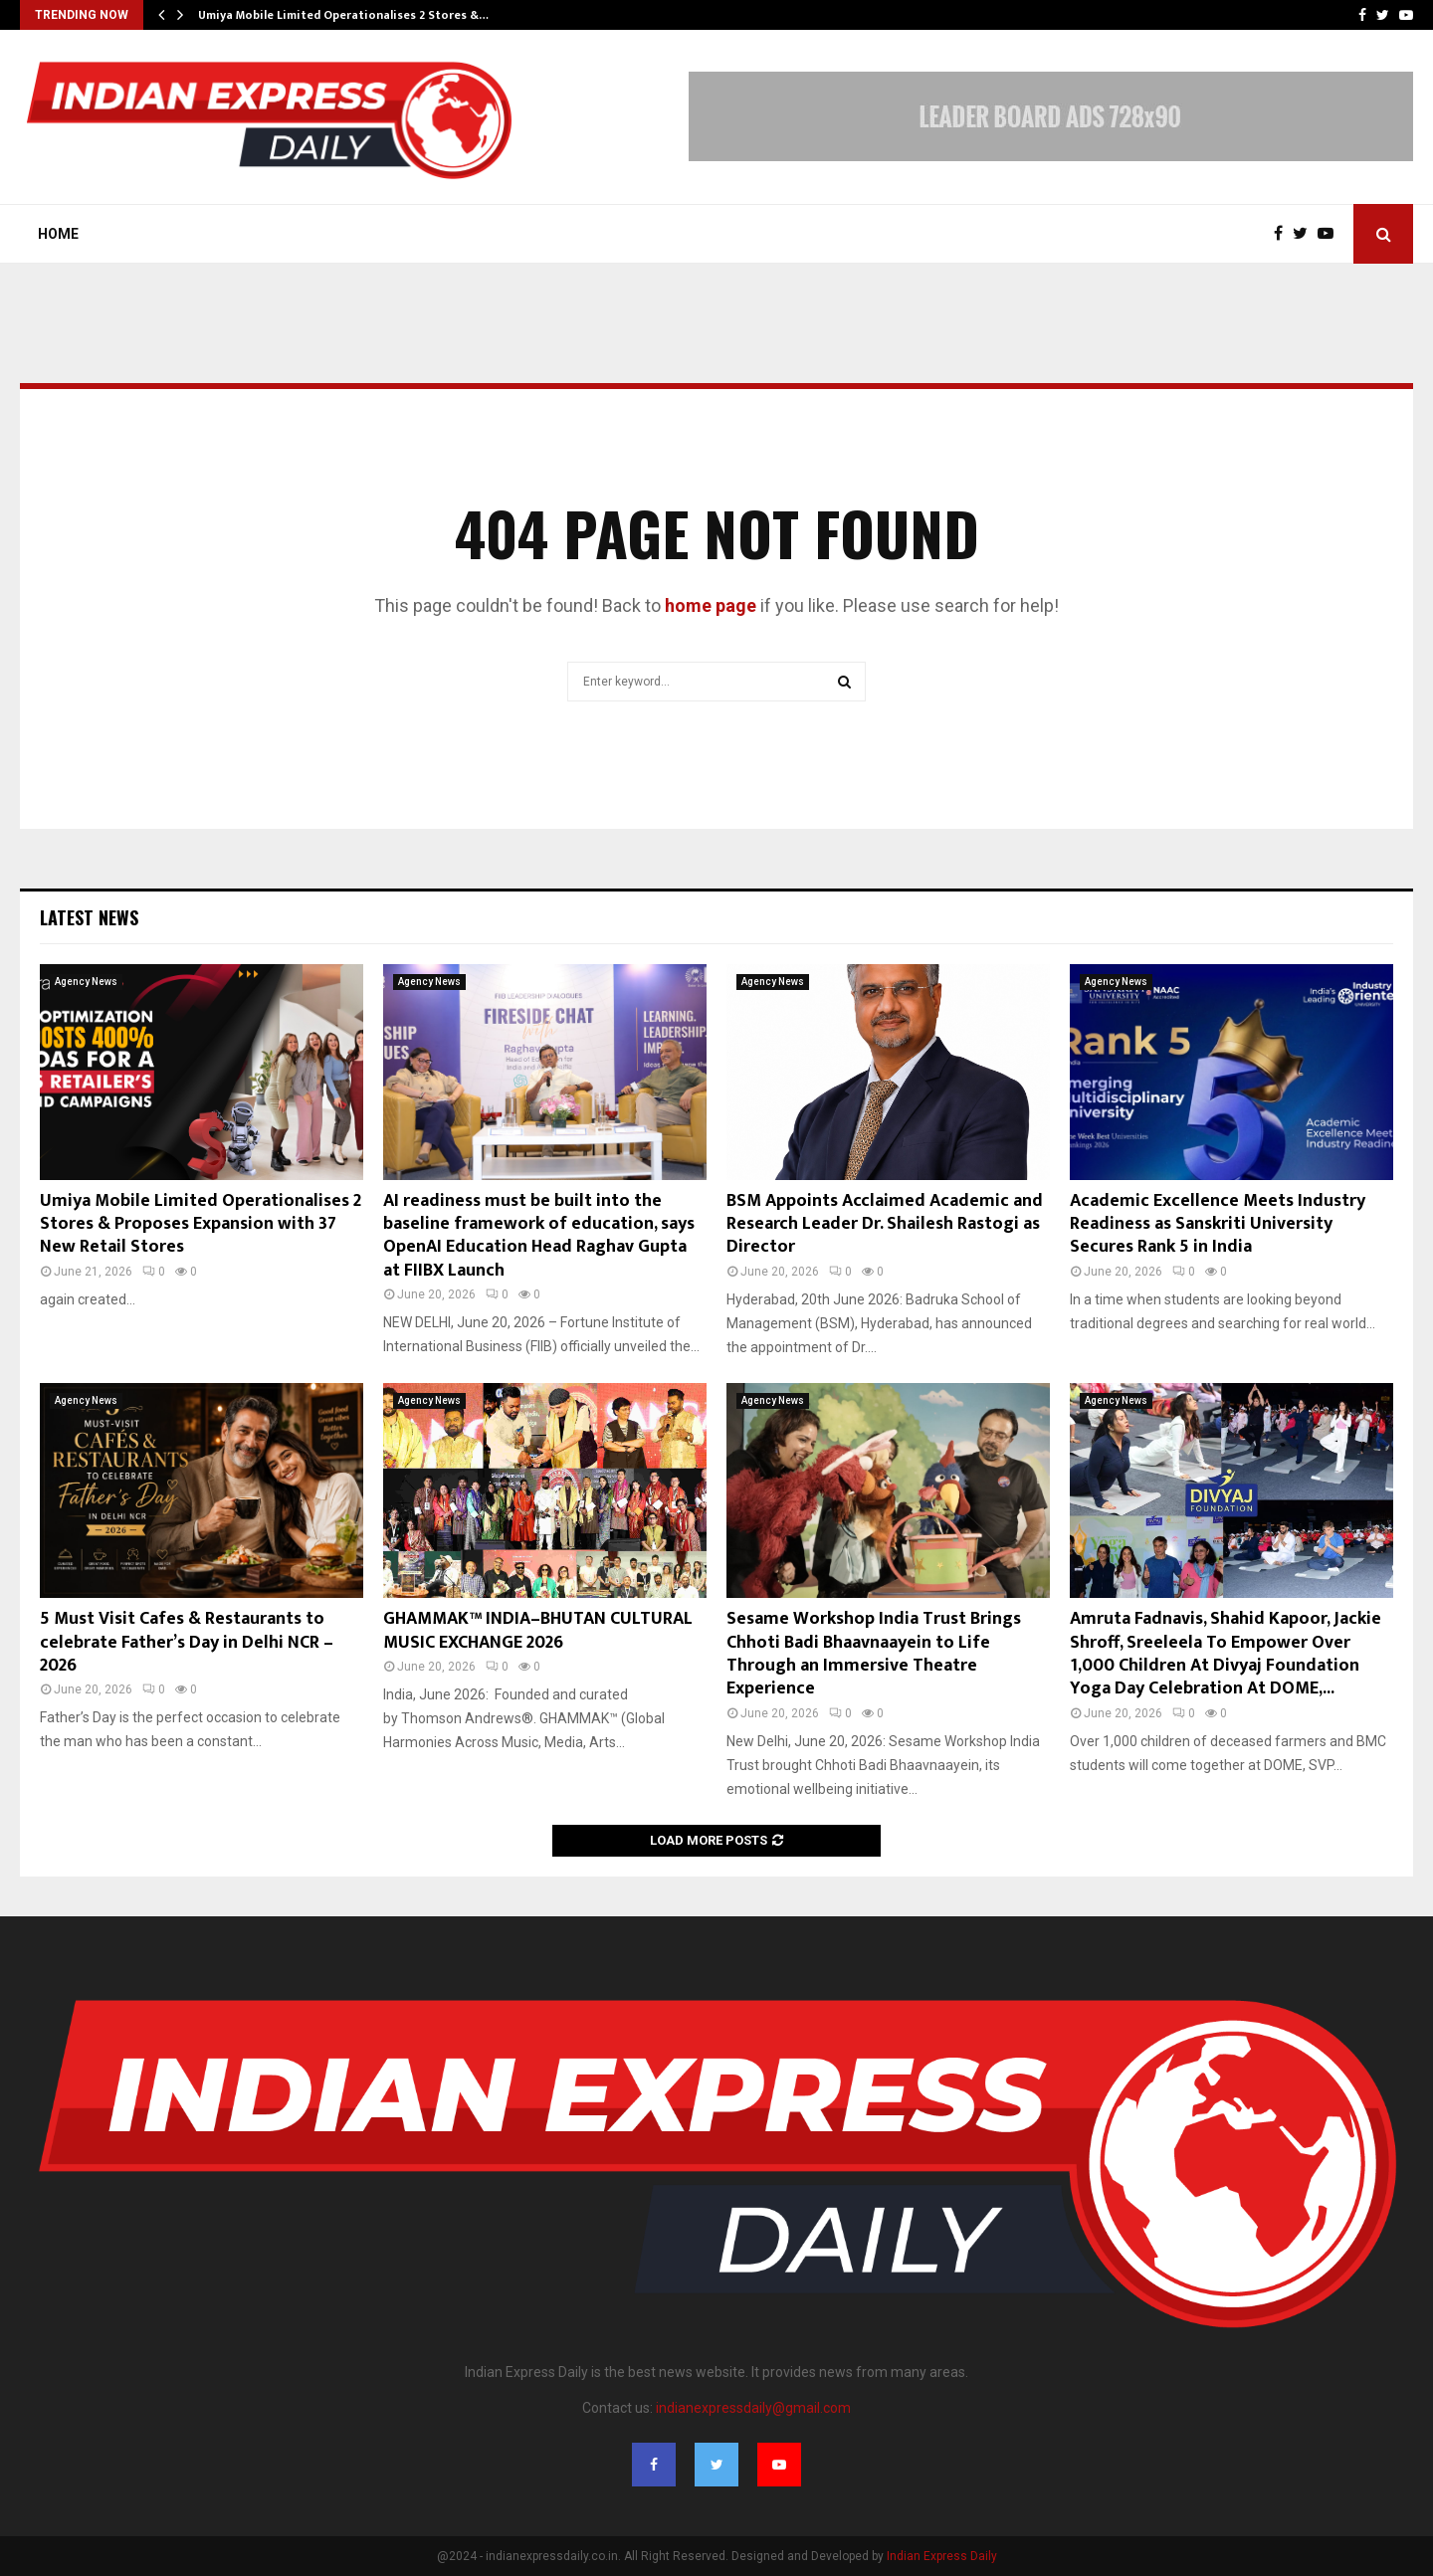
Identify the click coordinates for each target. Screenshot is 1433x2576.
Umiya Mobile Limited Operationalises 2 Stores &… (343, 15)
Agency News (86, 981)
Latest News (89, 917)
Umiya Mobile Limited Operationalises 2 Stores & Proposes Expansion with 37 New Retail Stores (200, 1224)
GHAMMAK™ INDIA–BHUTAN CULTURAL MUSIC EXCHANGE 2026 (538, 1630)
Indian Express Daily (942, 2556)
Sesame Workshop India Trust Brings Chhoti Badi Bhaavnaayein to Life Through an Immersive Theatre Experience (873, 1653)
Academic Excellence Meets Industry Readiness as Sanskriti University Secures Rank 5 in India (1217, 1224)
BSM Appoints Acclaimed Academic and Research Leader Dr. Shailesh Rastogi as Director (884, 1224)
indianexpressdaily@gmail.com (753, 2408)
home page (710, 605)
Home (58, 234)
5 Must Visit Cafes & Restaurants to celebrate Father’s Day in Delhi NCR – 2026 (186, 1642)
